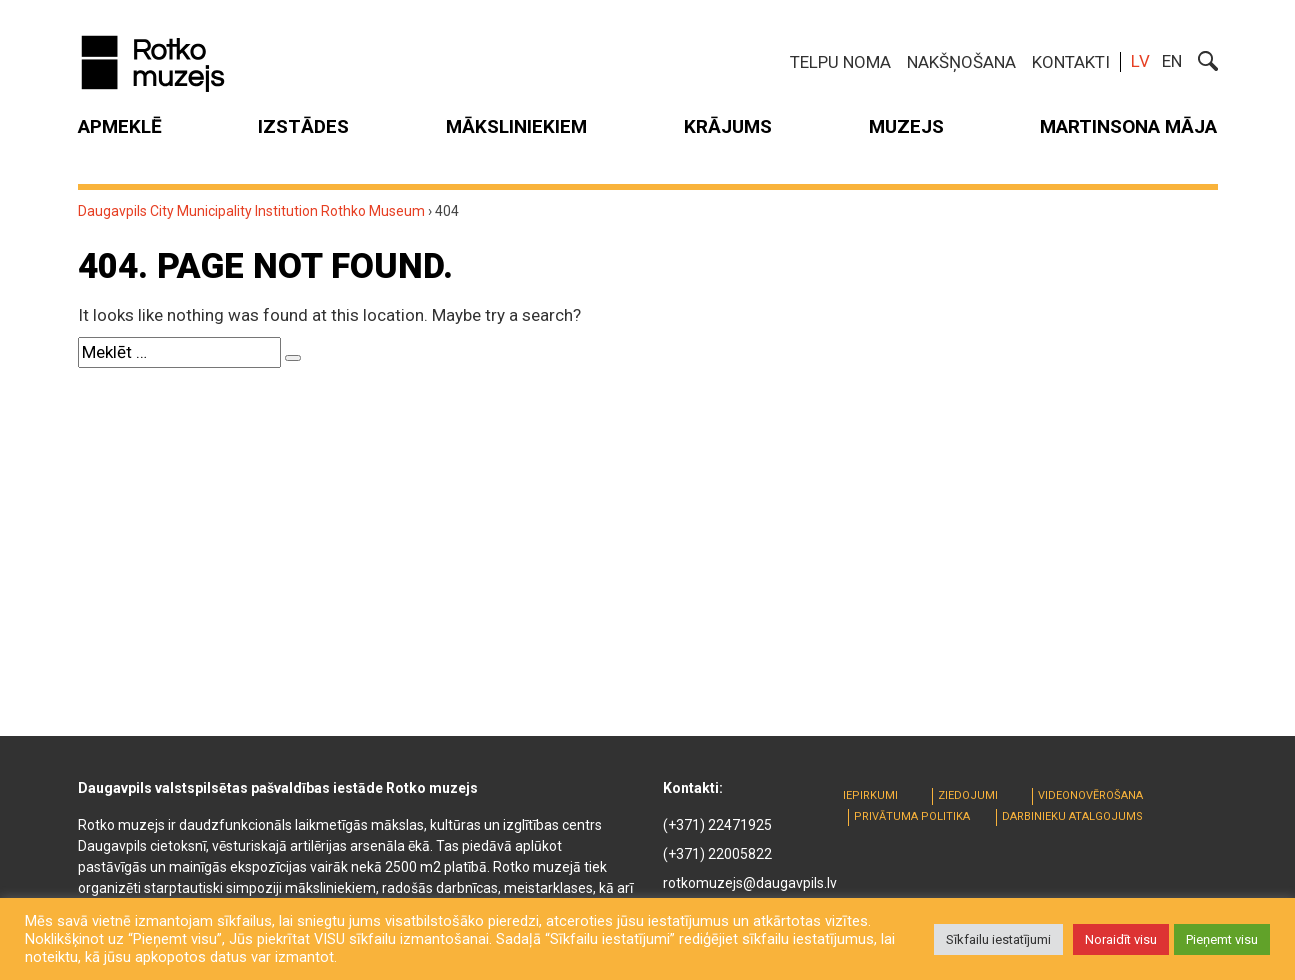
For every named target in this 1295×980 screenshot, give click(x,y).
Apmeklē (120, 126)
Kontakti (1071, 62)
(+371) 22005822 (717, 854)
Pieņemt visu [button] (1222, 939)
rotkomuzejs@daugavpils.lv (750, 883)
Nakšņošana (961, 62)
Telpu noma (840, 62)
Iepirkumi (870, 795)
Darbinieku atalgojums (1072, 816)
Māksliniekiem (516, 126)
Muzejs (906, 126)
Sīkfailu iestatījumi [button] (998, 939)
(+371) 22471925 (717, 825)
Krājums (728, 126)
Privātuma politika (912, 816)
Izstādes (303, 126)
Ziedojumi (968, 795)
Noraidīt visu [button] (1121, 939)
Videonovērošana (1090, 795)
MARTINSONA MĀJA (1128, 126)
